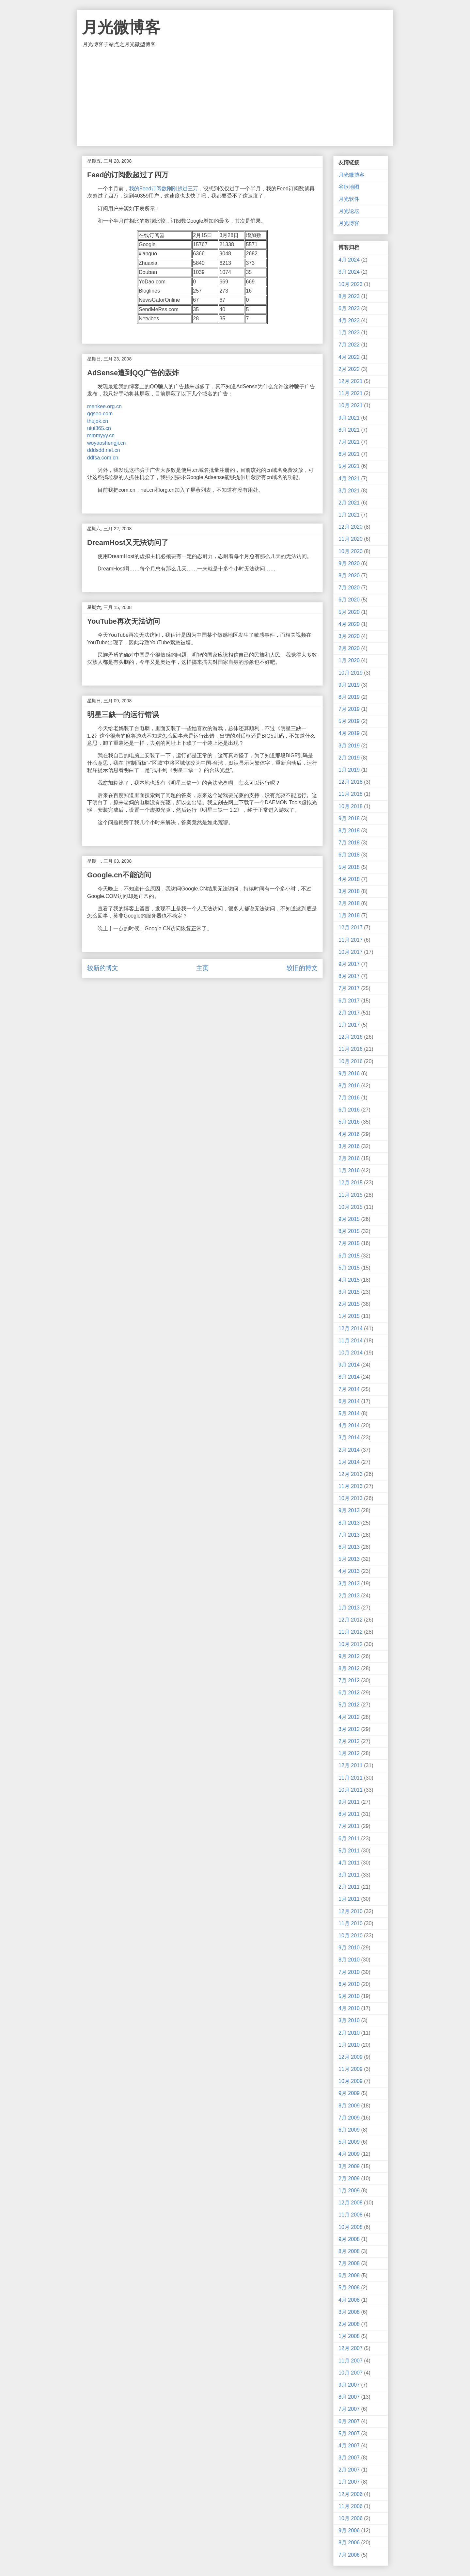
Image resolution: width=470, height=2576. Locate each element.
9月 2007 (349, 2385)
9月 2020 (349, 563)
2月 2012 (349, 1741)
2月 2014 (349, 1450)
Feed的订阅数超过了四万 (127, 175)
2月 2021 (349, 502)
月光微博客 (121, 27)
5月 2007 (349, 2433)
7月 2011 (349, 1826)
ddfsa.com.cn (102, 457)
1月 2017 (349, 1025)
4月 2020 (349, 624)
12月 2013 (350, 1474)
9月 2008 (349, 2239)
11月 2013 (350, 1486)
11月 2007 (350, 2360)
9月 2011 (349, 1802)
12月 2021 (350, 381)
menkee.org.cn (104, 406)
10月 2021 (350, 405)
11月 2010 (350, 1923)
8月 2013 (349, 1523)
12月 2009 (350, 2057)
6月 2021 (349, 454)
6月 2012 (349, 1692)
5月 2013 (349, 1559)
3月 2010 (349, 2020)
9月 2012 (349, 1656)
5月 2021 (349, 466)
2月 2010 (349, 2033)
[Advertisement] (235, 97)
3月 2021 (349, 490)
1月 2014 (349, 1462)
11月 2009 (350, 2069)
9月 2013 (349, 1510)
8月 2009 (349, 2105)
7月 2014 (349, 1389)
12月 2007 (350, 2348)
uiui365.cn (99, 428)
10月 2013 (350, 1498)
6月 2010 (349, 1984)
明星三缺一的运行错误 (123, 715)
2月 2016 (349, 1158)
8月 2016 (349, 1085)
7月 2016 (349, 1097)
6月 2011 (349, 1838)
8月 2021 (349, 430)
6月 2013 (349, 1547)
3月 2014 (349, 1437)
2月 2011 (349, 1887)
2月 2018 (349, 903)
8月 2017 (349, 976)
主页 (202, 968)
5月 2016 (349, 1122)
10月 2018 (350, 806)
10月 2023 (350, 284)
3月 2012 (349, 1729)
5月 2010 (349, 1996)
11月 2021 (350, 393)
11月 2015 (350, 1195)
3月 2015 (349, 1292)
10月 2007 (350, 2373)
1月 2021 (349, 515)
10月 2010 (350, 1935)
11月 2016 (350, 1049)
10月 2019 (350, 673)
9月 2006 (349, 2530)
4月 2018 (349, 879)
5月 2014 (349, 1413)
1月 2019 (349, 770)
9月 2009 (349, 2093)
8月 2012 (349, 1668)
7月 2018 (349, 842)
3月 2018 (349, 891)
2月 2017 (349, 1013)
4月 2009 (349, 2154)
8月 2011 (349, 1814)
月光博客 (348, 223)
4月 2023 (349, 320)
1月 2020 (349, 660)
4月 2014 (349, 1425)
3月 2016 (349, 1146)
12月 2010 (350, 1911)
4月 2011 (349, 1862)
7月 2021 (349, 442)
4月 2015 (349, 1280)
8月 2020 (349, 575)
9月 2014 (349, 1365)
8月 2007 (349, 2397)
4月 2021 (349, 478)
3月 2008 (349, 2312)
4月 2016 (349, 1134)
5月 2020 (349, 612)
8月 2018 (349, 830)
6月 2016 (349, 1109)
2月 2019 (349, 757)
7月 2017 (349, 988)
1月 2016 (349, 1170)
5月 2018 (349, 867)
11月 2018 (350, 794)
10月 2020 (350, 551)
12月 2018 (350, 782)
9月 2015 (349, 1219)
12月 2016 (350, 1037)
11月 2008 (350, 2214)
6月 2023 (349, 308)
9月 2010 (349, 1947)
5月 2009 (349, 2142)
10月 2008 (350, 2227)
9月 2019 (349, 685)
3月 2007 (349, 2457)
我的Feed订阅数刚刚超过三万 (163, 188)
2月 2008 (349, 2324)
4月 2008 (349, 2300)
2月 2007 (349, 2469)
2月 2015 (349, 1304)
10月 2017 (350, 952)
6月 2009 (349, 2130)
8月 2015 (349, 1231)
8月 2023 (349, 296)
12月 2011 (350, 1765)
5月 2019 (349, 721)
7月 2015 (349, 1243)
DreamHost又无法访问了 (127, 542)
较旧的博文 (302, 968)
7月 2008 (349, 2263)
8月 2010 (349, 1959)
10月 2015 (350, 1207)
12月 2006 (350, 2494)
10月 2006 (350, 2518)
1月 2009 (349, 2190)
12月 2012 (350, 1620)
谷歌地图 (348, 187)
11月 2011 (350, 1778)
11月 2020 (350, 539)
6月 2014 (349, 1401)
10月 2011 (350, 1790)
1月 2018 (349, 915)
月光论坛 (348, 211)
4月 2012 (349, 1717)
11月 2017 (350, 940)
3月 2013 (349, 1583)
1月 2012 (349, 1753)
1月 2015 (349, 1316)
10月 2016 (350, 1061)
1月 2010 (349, 2045)
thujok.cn (97, 421)
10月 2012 (350, 1644)
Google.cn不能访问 (119, 875)
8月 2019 (349, 697)
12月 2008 (350, 2202)
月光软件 (348, 199)
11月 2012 (350, 1632)
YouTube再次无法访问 (123, 621)
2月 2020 (349, 648)
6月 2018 (349, 854)
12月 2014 (350, 1328)
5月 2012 (349, 1704)
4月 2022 (349, 357)
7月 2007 (349, 2409)
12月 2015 (350, 1182)
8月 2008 (349, 2251)
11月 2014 (350, 1340)
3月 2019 (349, 745)
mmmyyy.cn (101, 435)
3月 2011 (349, 1875)
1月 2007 (349, 2482)
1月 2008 (349, 2336)
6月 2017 (349, 1000)
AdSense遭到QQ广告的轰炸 (133, 373)
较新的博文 (102, 968)
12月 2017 (350, 927)
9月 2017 (349, 964)
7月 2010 (349, 1972)
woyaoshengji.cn (106, 443)
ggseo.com (100, 413)
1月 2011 (349, 1899)
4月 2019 (349, 733)
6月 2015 (349, 1255)
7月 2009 (349, 2117)
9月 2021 (349, 418)
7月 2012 (349, 1680)
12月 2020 (350, 527)
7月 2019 (349, 709)
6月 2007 (349, 2421)
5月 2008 (349, 2287)
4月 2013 (349, 1571)
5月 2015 (349, 1268)
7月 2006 (349, 2555)
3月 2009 (349, 2166)
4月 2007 (349, 2445)
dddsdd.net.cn (103, 450)
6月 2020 (349, 599)
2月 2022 (349, 369)
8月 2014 (349, 1377)
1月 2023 (349, 332)
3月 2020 (349, 636)
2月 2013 (349, 1595)
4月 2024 (349, 260)
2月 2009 (349, 2178)
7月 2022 (349, 344)
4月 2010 (349, 2008)
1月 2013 (349, 1607)
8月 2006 (349, 2542)
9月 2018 (349, 818)
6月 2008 (349, 2275)
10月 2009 (350, 2081)
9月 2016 (349, 1073)
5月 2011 (349, 1850)
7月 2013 (349, 1535)
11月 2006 (350, 2506)
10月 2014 (350, 1352)
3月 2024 (349, 272)
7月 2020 (349, 587)
